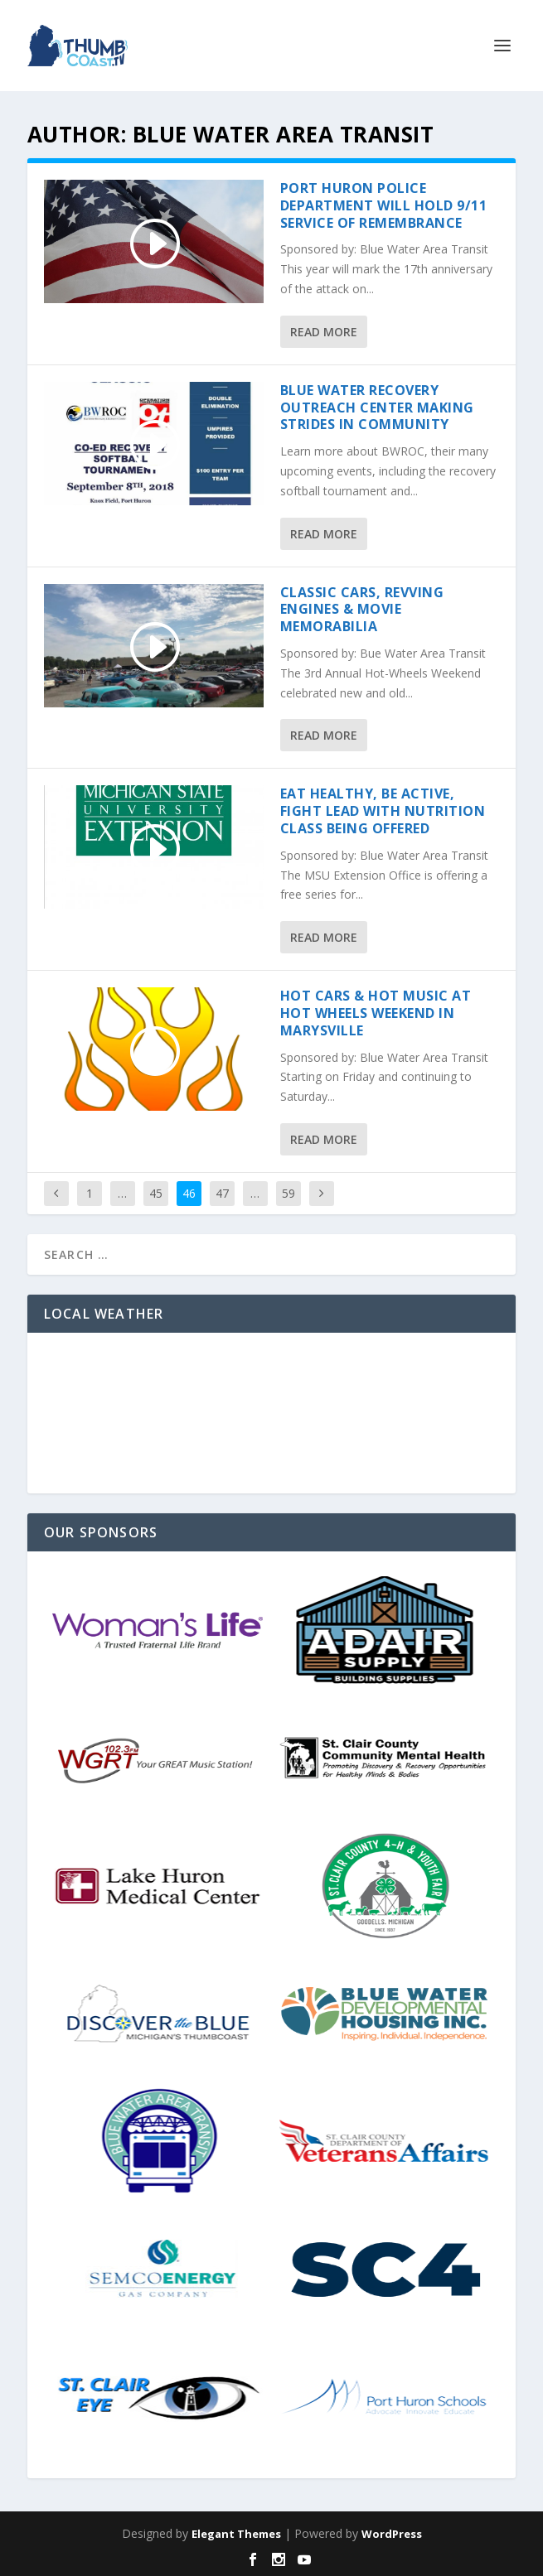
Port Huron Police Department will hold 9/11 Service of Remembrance (383, 205)
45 (155, 1193)
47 (222, 1193)
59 (288, 1193)
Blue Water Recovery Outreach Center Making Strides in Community (377, 407)
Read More (323, 332)
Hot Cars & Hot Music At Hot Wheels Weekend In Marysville (376, 1013)
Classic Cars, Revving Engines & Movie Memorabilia (362, 609)
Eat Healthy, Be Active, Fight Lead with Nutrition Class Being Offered (383, 810)
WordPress (391, 2533)
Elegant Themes (236, 2533)
